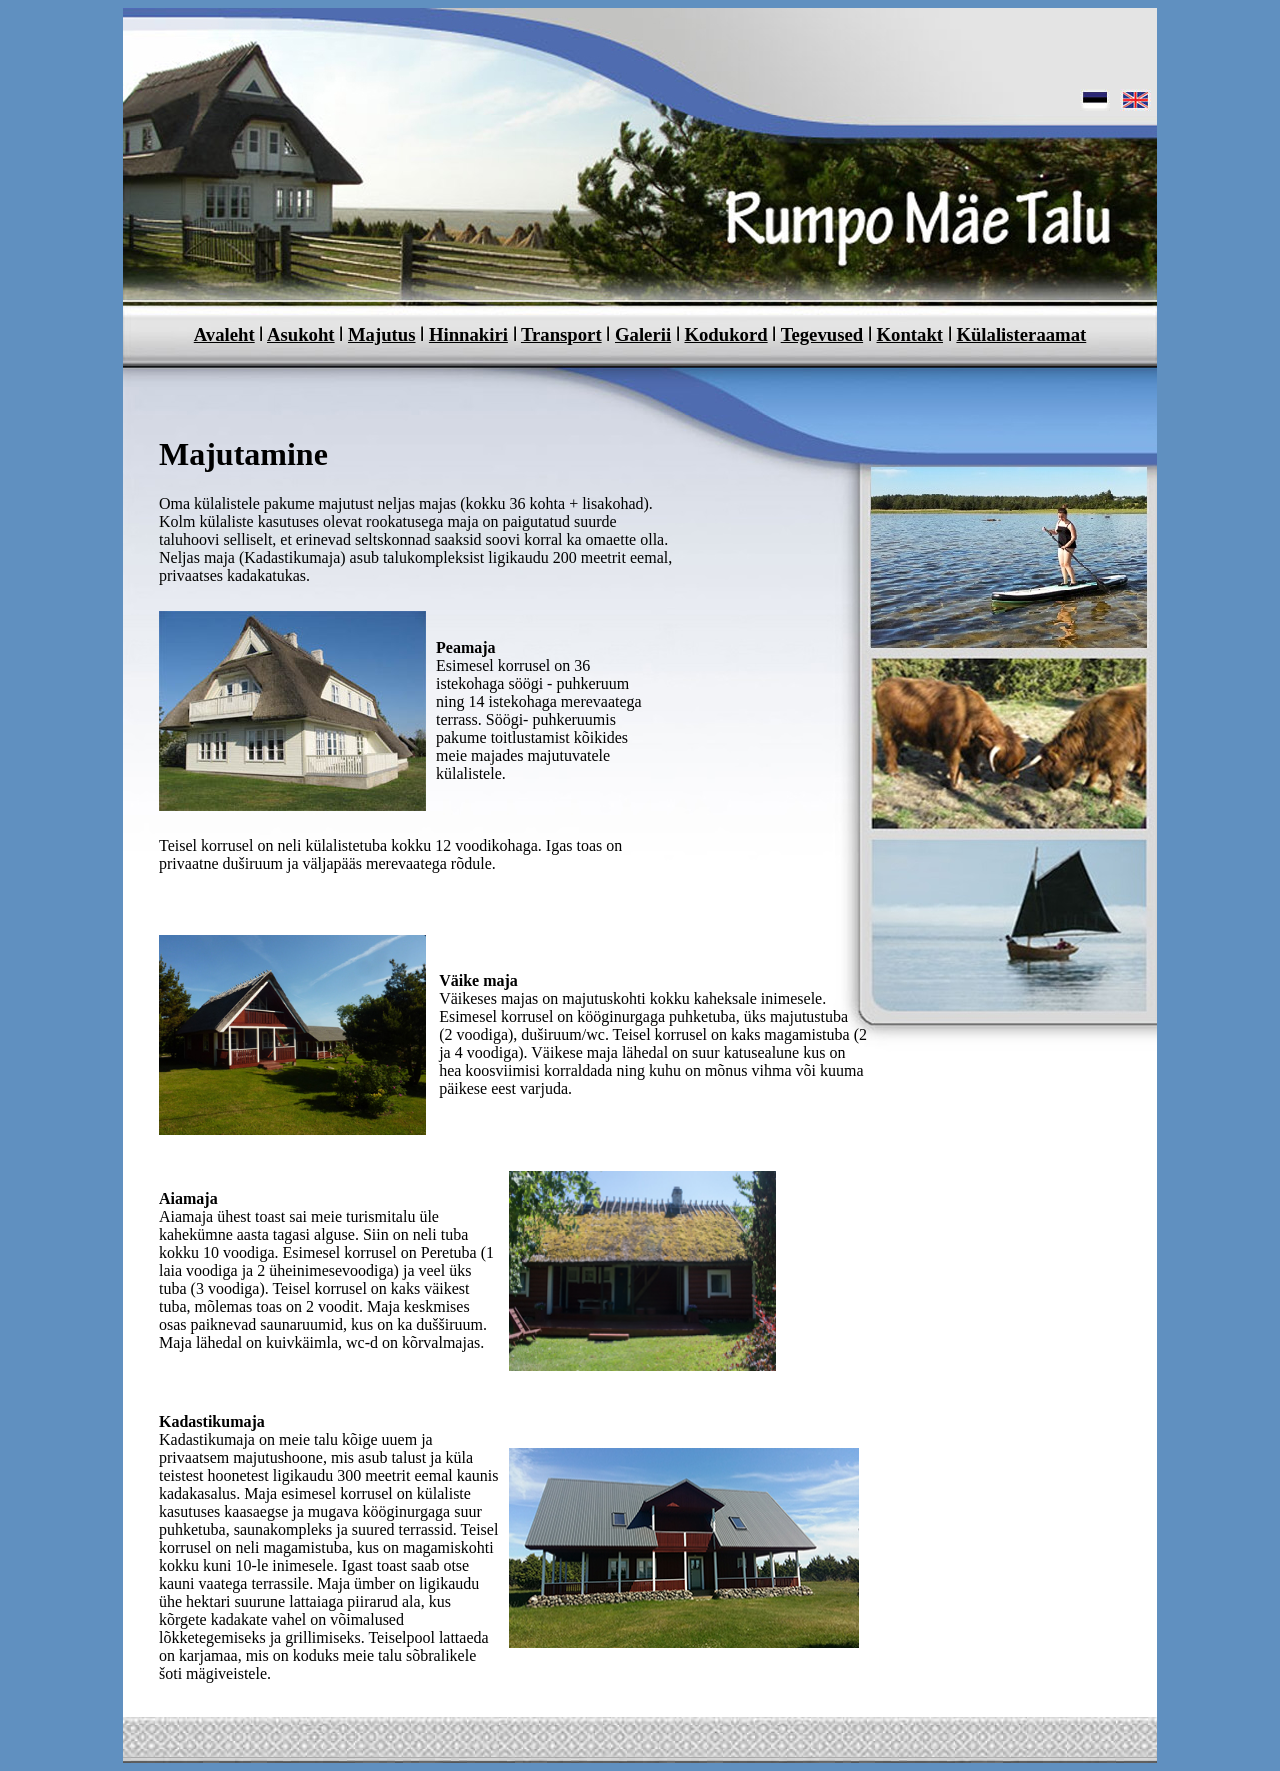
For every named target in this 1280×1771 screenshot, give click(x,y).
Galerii (643, 334)
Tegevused (822, 334)
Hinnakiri (468, 334)
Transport (561, 334)
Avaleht (224, 334)
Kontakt (910, 334)
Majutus (382, 334)
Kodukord (725, 334)
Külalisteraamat (1021, 334)
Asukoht (301, 334)
